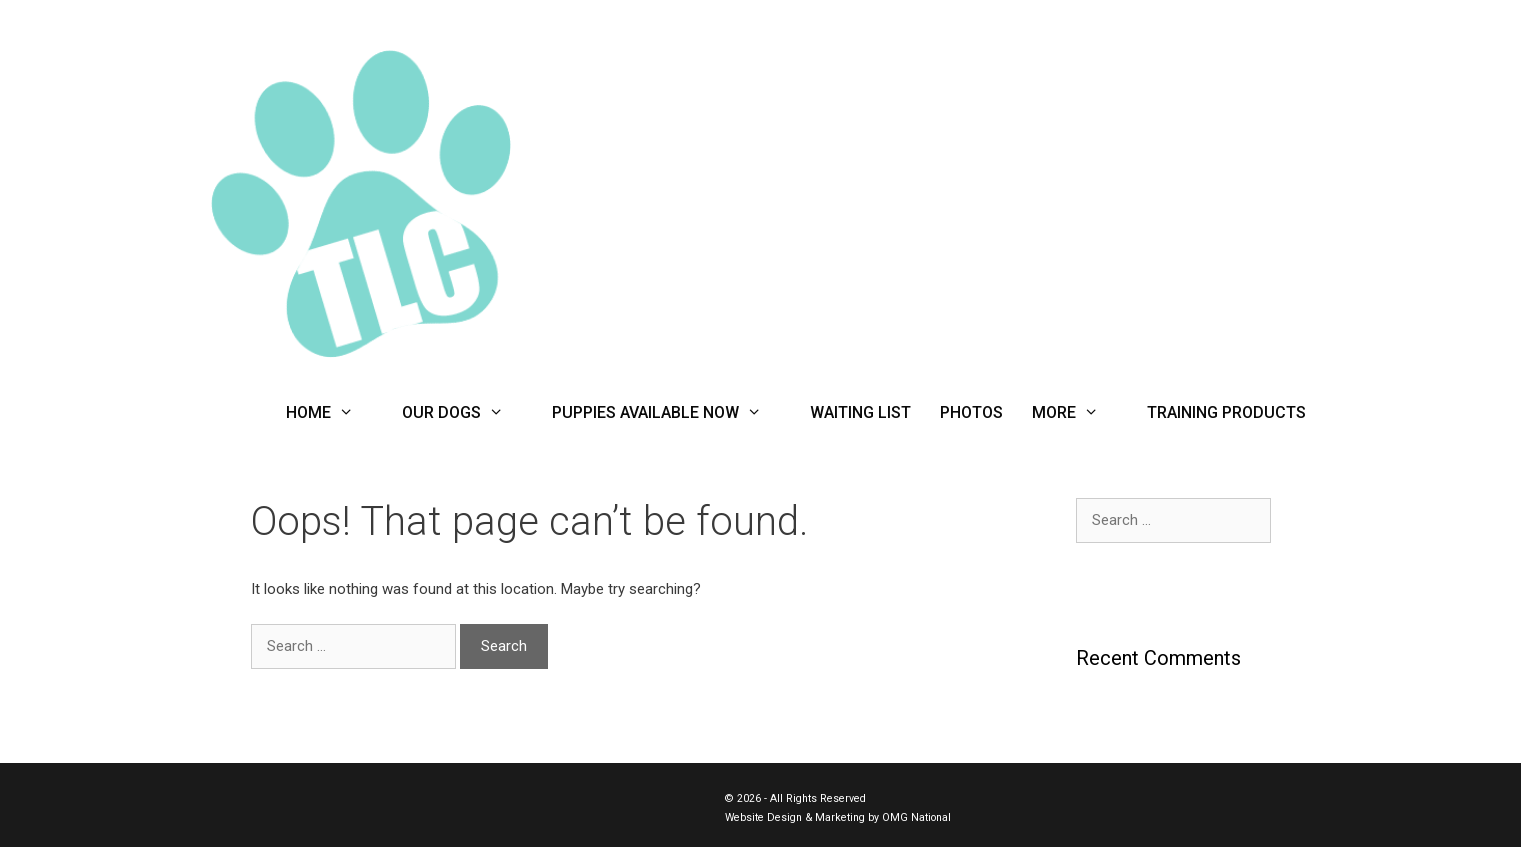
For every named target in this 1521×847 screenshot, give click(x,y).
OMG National (916, 817)
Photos (971, 412)
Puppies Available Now (669, 413)
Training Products (1226, 412)
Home (332, 413)
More (1077, 413)
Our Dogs (465, 413)
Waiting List (860, 412)
